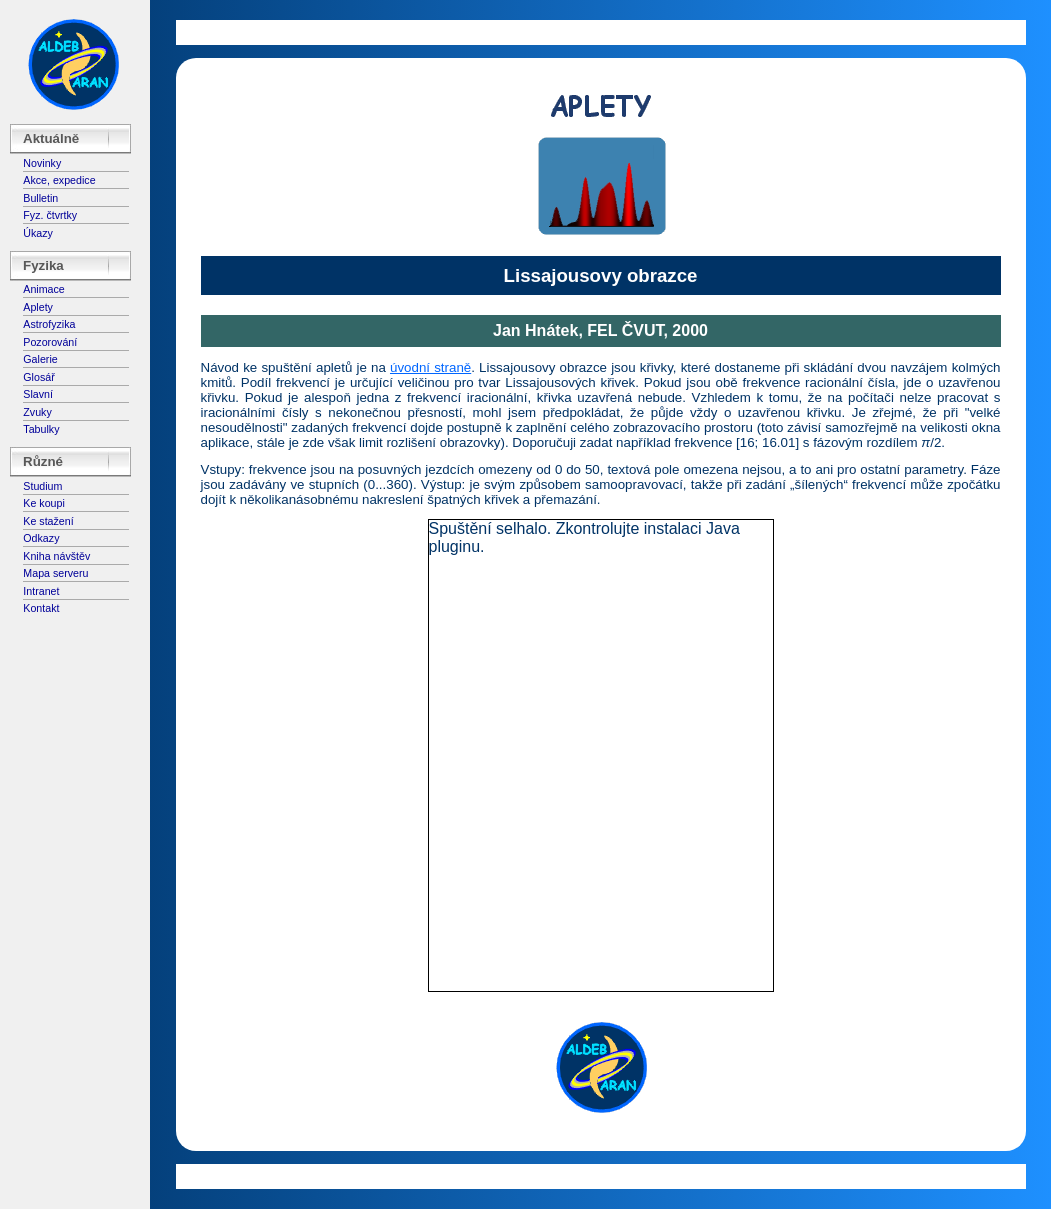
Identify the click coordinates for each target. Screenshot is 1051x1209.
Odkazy (41, 538)
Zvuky (37, 412)
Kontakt (41, 608)
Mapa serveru (55, 573)
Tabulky (41, 429)
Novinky (42, 163)
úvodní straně (430, 367)
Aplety (38, 307)
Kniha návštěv (56, 556)
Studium (42, 486)
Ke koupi (43, 503)
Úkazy (38, 233)
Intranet (41, 591)
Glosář (38, 377)
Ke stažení (48, 521)
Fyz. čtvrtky (50, 215)
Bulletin (40, 198)
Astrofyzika (49, 324)
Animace (43, 289)
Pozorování (50, 342)
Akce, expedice (59, 180)
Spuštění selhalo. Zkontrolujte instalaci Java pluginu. (584, 537)
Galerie (40, 359)
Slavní (38, 394)
